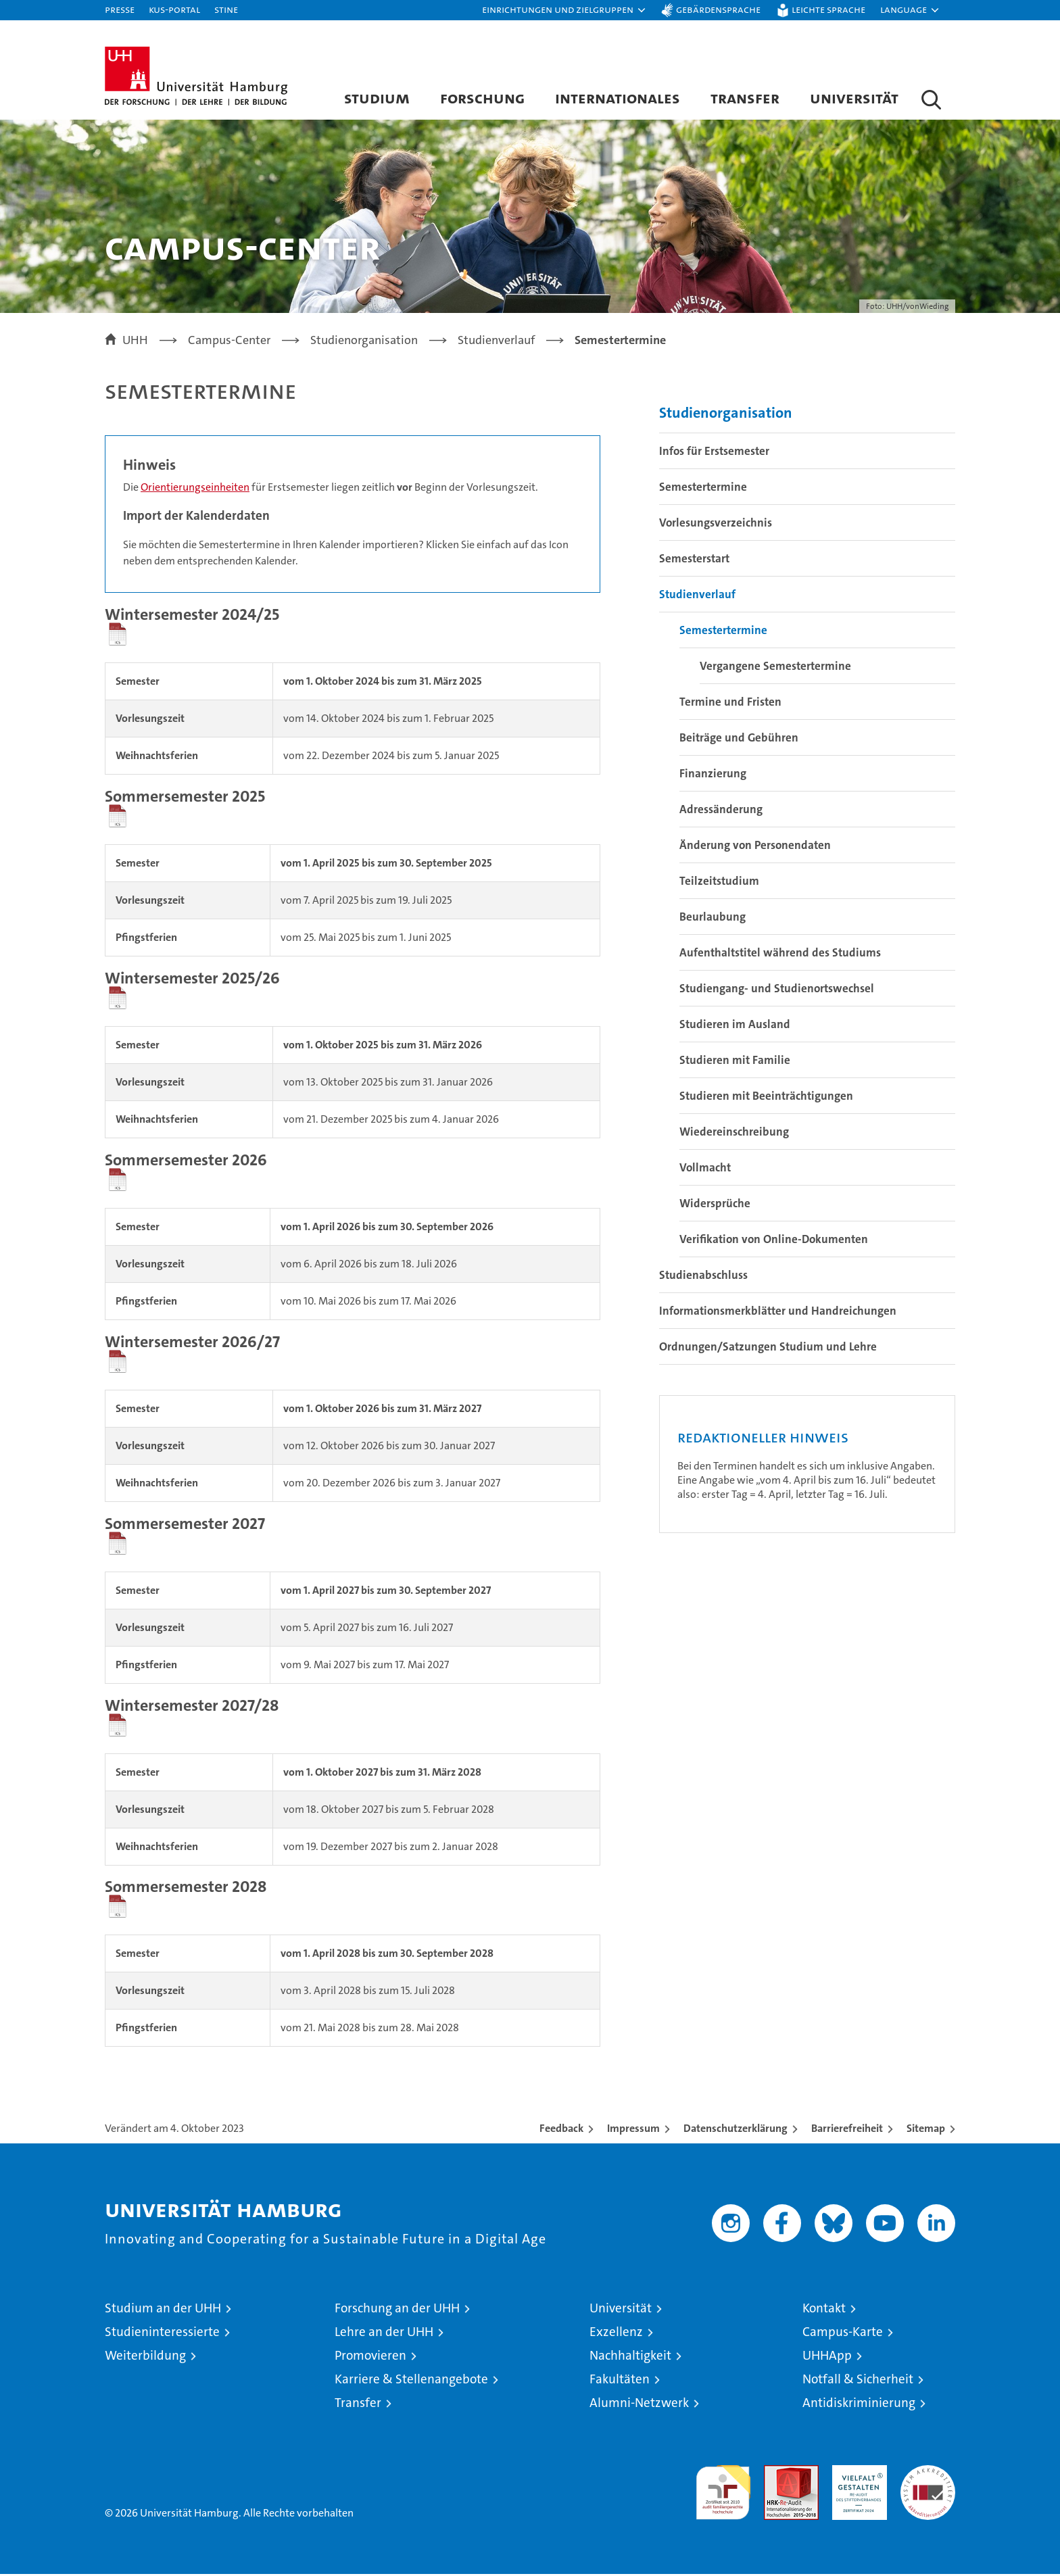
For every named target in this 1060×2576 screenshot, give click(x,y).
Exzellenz (616, 2333)
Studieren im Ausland (734, 1025)
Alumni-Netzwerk (639, 2404)
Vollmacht (705, 1168)
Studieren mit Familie (734, 1061)
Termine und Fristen (730, 703)
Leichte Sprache (828, 9)
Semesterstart (694, 559)
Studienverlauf (697, 595)
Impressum (633, 2130)
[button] (564, 10)
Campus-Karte (842, 2333)
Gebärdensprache (718, 9)
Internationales (617, 98)
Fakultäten (619, 2381)
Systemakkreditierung (927, 2474)
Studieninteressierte (162, 2333)
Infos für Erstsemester (714, 452)
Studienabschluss (703, 1276)
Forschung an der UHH (397, 2310)
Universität (854, 98)
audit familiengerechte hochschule (723, 2488)
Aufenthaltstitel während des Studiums (780, 953)
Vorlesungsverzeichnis (715, 523)
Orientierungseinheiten (195, 488)
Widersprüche (714, 1204)
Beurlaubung (712, 917)
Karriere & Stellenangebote (411, 2381)
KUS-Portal (174, 9)
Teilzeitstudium (719, 882)
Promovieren (370, 2357)
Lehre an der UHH (384, 2333)
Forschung (482, 98)
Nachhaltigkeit (630, 2357)
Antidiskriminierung (858, 2404)
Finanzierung (712, 774)
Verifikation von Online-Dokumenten (773, 1240)
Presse (120, 9)
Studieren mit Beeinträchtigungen (766, 1097)
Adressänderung (721, 810)
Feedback (561, 2130)
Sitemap (926, 2130)
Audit (777, 2474)
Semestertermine (703, 488)
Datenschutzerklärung (735, 2130)
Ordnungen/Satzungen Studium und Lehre (768, 1347)
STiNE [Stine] (226, 9)
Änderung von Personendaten (755, 846)
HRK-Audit (856, 2474)
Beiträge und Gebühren (738, 738)
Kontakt (824, 2310)
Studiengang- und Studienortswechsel (776, 989)
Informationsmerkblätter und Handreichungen (777, 1312)
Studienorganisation (725, 414)
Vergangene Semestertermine (775, 667)
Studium (377, 98)
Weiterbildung (145, 2357)
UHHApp (827, 2357)
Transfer (744, 98)
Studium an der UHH (163, 2310)
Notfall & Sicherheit (857, 2381)
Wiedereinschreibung (734, 1132)
